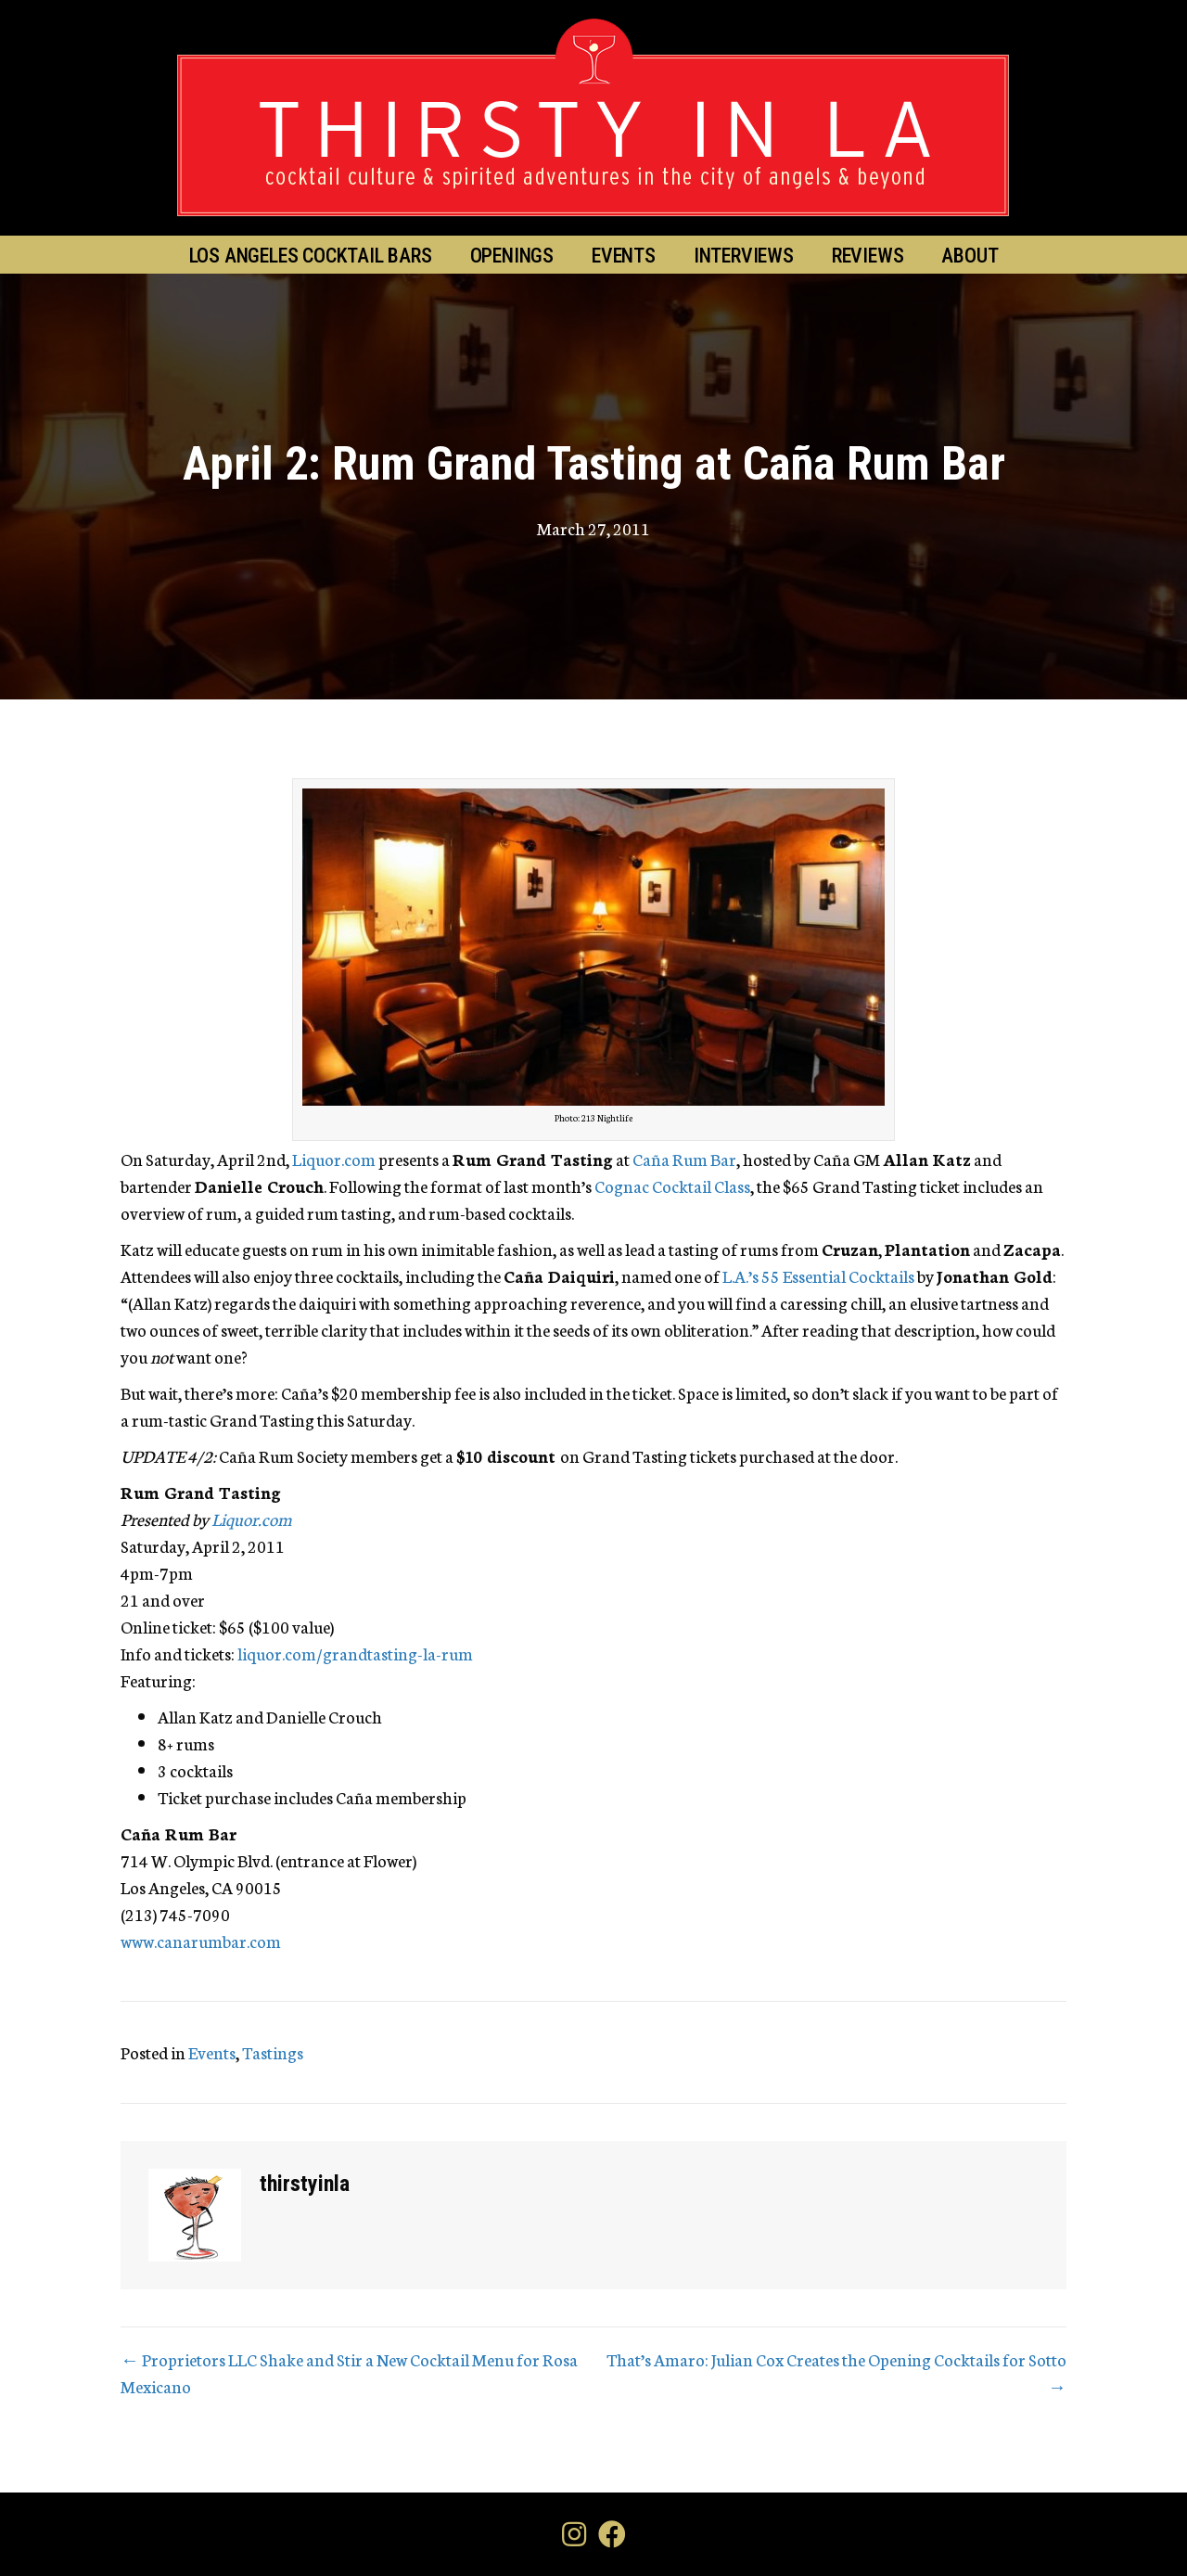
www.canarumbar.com (201, 1941)
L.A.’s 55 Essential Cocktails (818, 1275)
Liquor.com (334, 1159)
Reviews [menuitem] (868, 256)
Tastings (272, 2052)
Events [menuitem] (624, 256)
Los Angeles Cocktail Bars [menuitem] (310, 256)
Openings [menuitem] (512, 256)
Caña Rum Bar (684, 1159)
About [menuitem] (969, 256)
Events (212, 2052)
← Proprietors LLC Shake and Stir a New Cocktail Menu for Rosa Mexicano (349, 2372)
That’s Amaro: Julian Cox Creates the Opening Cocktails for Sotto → (836, 2372)
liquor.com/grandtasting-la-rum (355, 1653)
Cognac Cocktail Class (672, 1185)
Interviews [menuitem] (744, 256)
